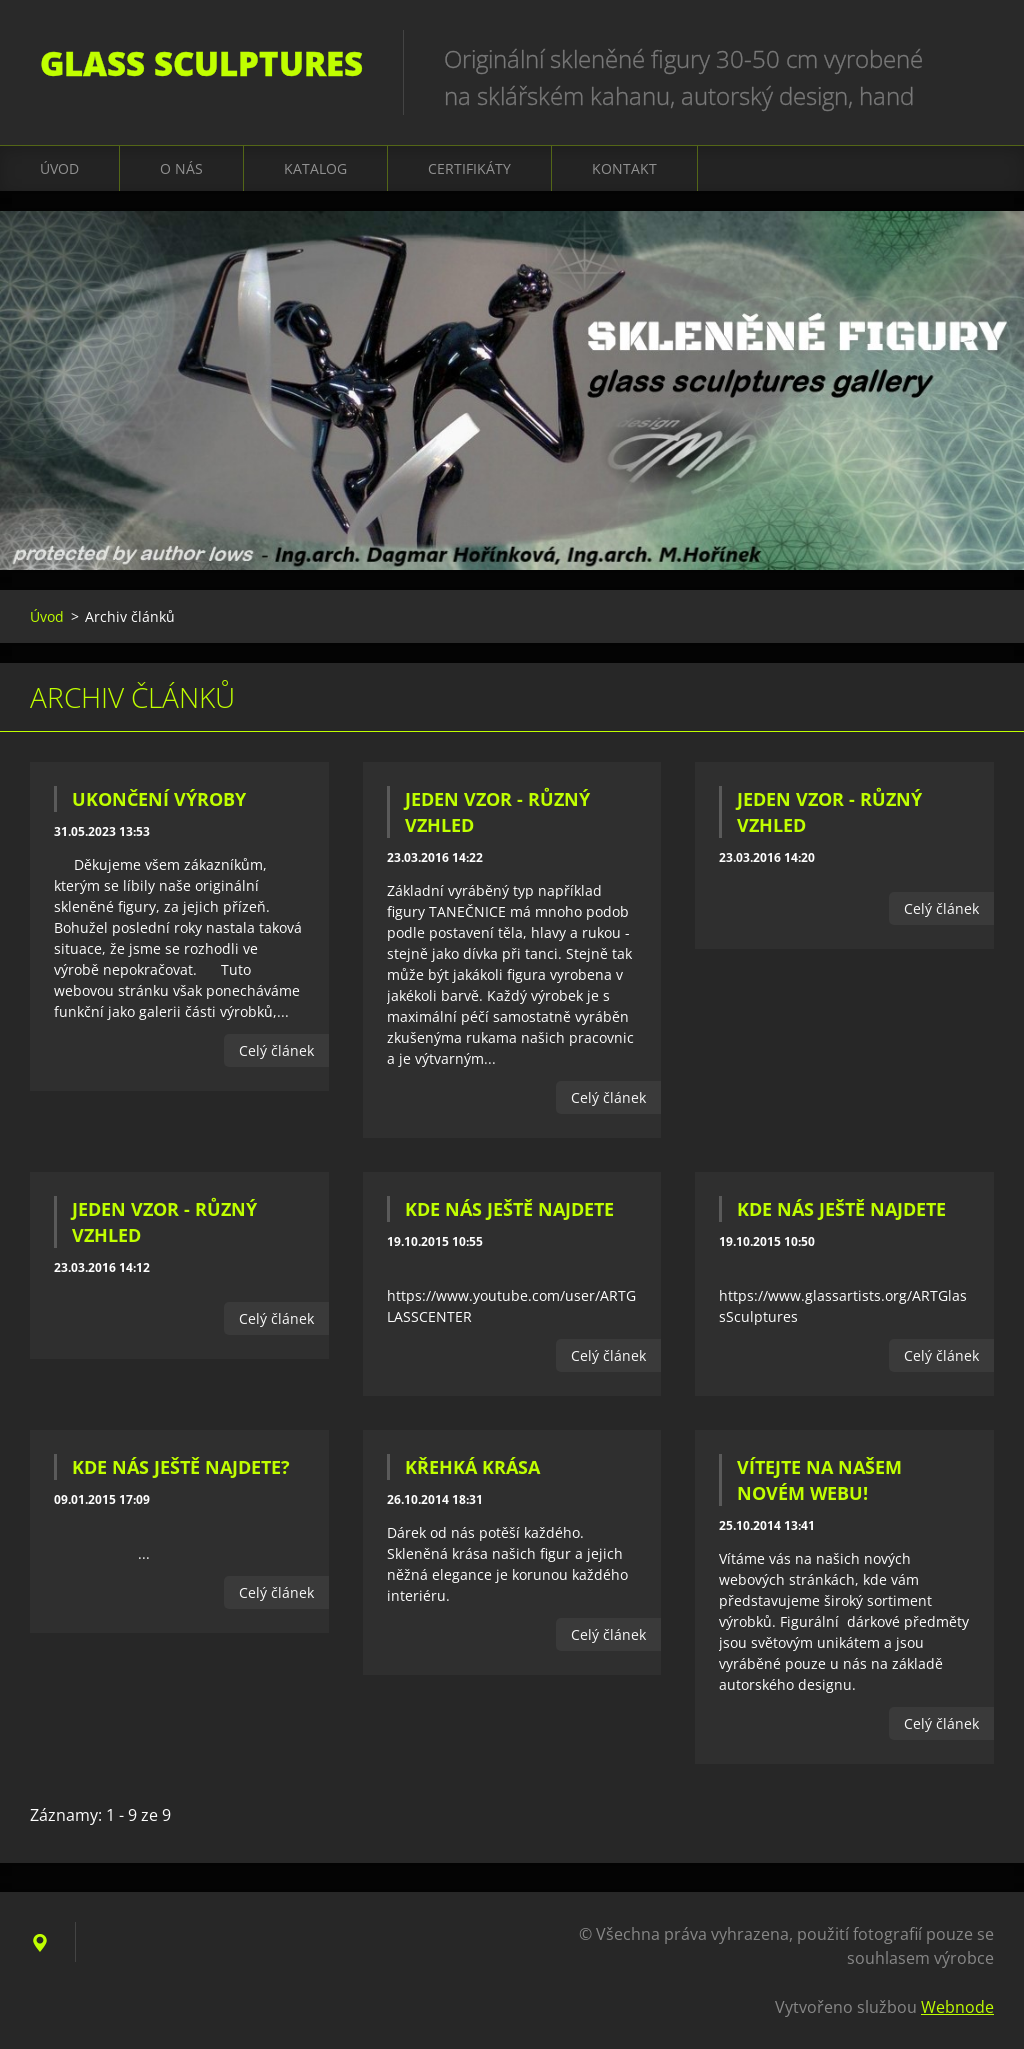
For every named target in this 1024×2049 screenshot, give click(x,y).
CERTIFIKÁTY (469, 168)
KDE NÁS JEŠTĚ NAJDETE (509, 1209)
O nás (181, 168)
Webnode (957, 2007)
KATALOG (315, 168)
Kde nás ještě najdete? (181, 1467)
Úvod (59, 168)
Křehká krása (472, 1467)
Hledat (972, 58)
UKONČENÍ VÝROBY (159, 799)
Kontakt (624, 168)
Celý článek (276, 1050)
